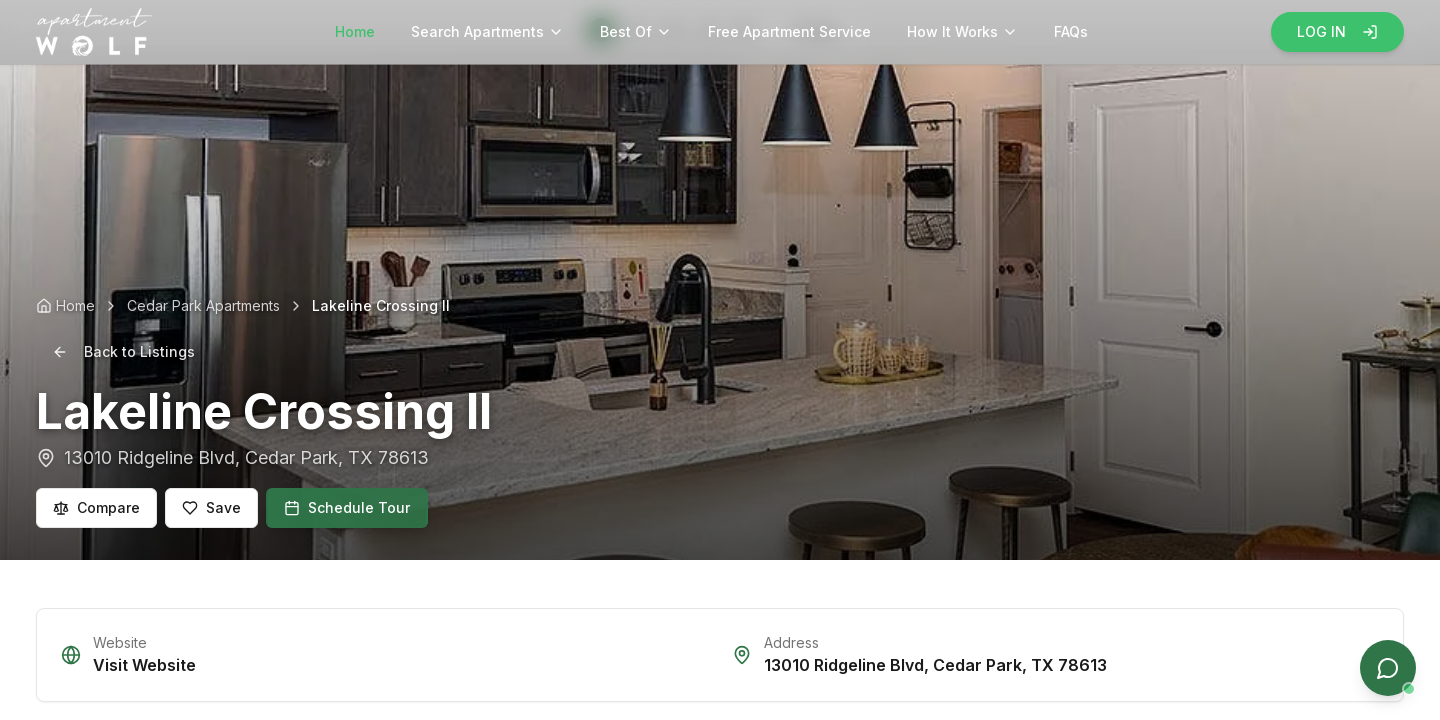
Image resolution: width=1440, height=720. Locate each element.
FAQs (1071, 31)
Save (211, 507)
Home (355, 31)
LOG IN (1337, 31)
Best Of (636, 31)
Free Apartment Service (789, 31)
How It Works (962, 31)
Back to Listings (123, 351)
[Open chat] (1388, 668)
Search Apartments (487, 31)
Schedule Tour (347, 507)
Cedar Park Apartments (203, 305)
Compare (96, 507)
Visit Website (144, 665)
